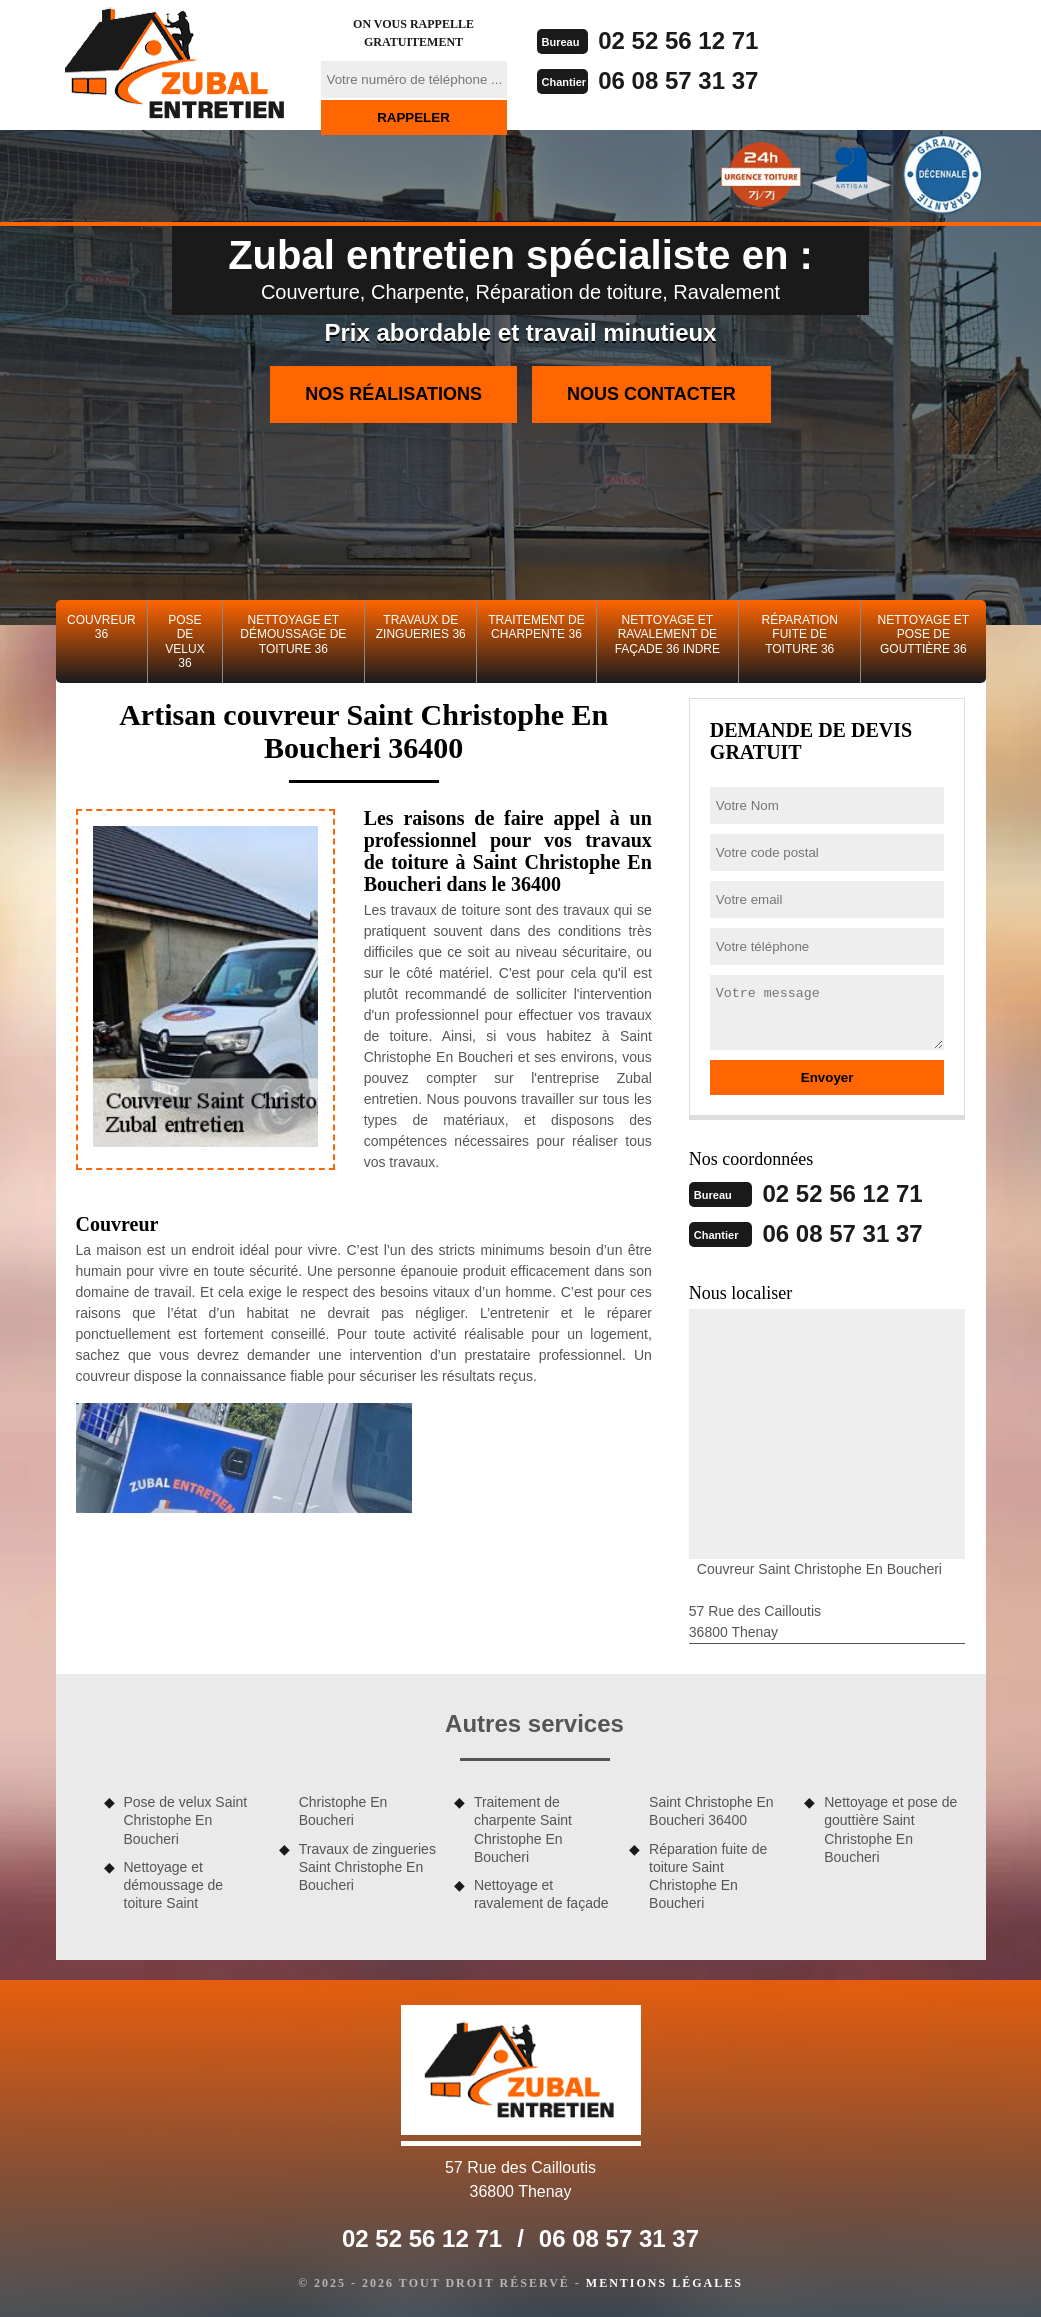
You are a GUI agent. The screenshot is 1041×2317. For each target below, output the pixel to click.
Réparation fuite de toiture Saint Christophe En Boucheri (708, 1876)
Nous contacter (651, 394)
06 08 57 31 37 (678, 80)
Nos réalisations (393, 394)
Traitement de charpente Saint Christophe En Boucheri (523, 1829)
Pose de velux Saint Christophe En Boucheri (186, 1820)
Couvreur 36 (101, 627)
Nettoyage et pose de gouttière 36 (924, 634)
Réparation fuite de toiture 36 (800, 634)
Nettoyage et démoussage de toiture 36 (293, 634)
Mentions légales (664, 2283)
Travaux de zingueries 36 (421, 627)
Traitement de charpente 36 (536, 627)
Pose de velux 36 (184, 641)
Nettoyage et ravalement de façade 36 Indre (667, 634)
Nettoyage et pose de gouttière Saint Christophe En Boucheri (890, 1829)
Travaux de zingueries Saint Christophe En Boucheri (367, 1867)
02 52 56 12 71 (678, 40)
